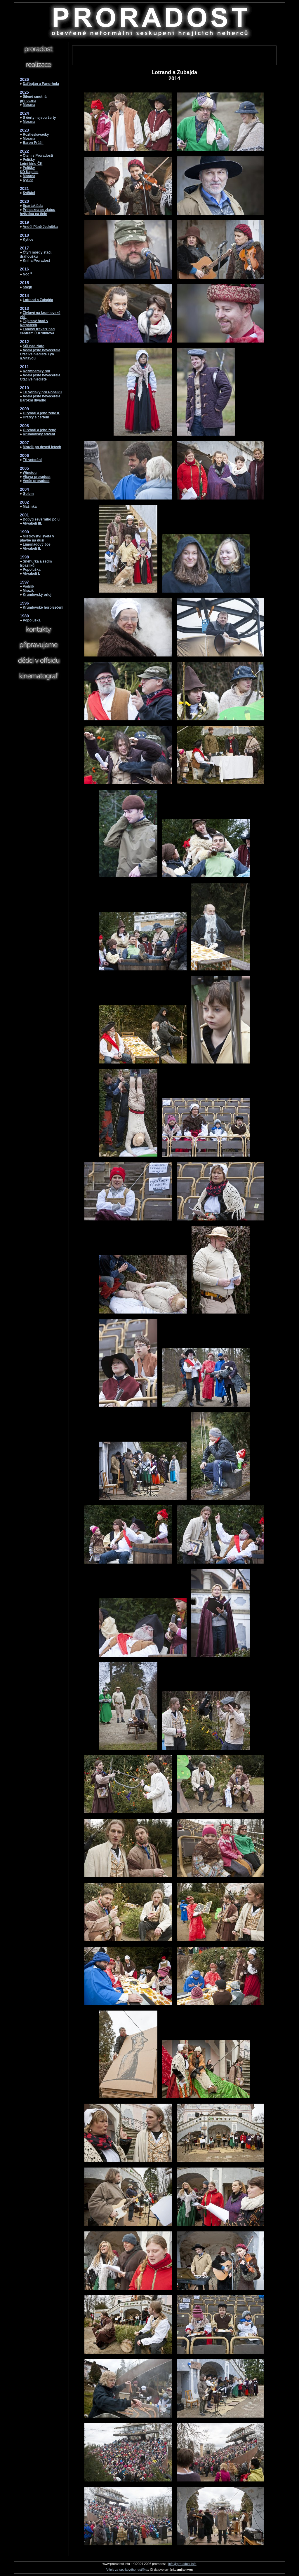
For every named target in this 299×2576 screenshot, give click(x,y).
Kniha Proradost (36, 261)
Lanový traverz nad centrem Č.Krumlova (37, 331)
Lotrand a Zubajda (38, 300)
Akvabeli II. (32, 548)
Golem (28, 494)
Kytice (28, 180)
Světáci (29, 193)
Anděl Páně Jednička (40, 227)
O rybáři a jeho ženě (39, 430)
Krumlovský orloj (37, 595)
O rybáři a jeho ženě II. (41, 413)
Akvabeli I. (31, 574)
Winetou (29, 473)
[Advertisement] (174, 55)
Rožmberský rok (36, 371)
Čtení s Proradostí (38, 155)
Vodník (28, 586)
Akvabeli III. (32, 523)
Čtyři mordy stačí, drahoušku (36, 254)
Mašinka (29, 506)
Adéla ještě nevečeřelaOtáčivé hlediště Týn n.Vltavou (40, 354)
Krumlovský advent (39, 434)
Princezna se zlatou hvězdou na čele (37, 212)
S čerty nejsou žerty (39, 118)
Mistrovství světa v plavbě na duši (37, 538)
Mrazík (28, 590)
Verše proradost (36, 481)
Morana (29, 105)
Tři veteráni (32, 460)
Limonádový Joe (37, 544)
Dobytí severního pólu (41, 519)
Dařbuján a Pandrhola (41, 84)
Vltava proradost (37, 477)
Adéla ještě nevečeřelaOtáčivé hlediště (40, 377)
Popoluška (32, 569)
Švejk (27, 287)
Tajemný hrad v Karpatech (34, 323)
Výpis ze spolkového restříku (126, 2569)
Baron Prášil (33, 143)
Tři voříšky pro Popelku (42, 392)
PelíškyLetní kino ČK (31, 162)
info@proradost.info (182, 2563)
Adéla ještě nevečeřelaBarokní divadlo (40, 398)
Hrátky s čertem (36, 417)
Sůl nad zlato (33, 346)
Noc (27, 274)
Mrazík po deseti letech (42, 447)
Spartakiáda (33, 206)
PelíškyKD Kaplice (29, 170)
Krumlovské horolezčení (43, 607)
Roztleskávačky (36, 134)
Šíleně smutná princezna (33, 99)
